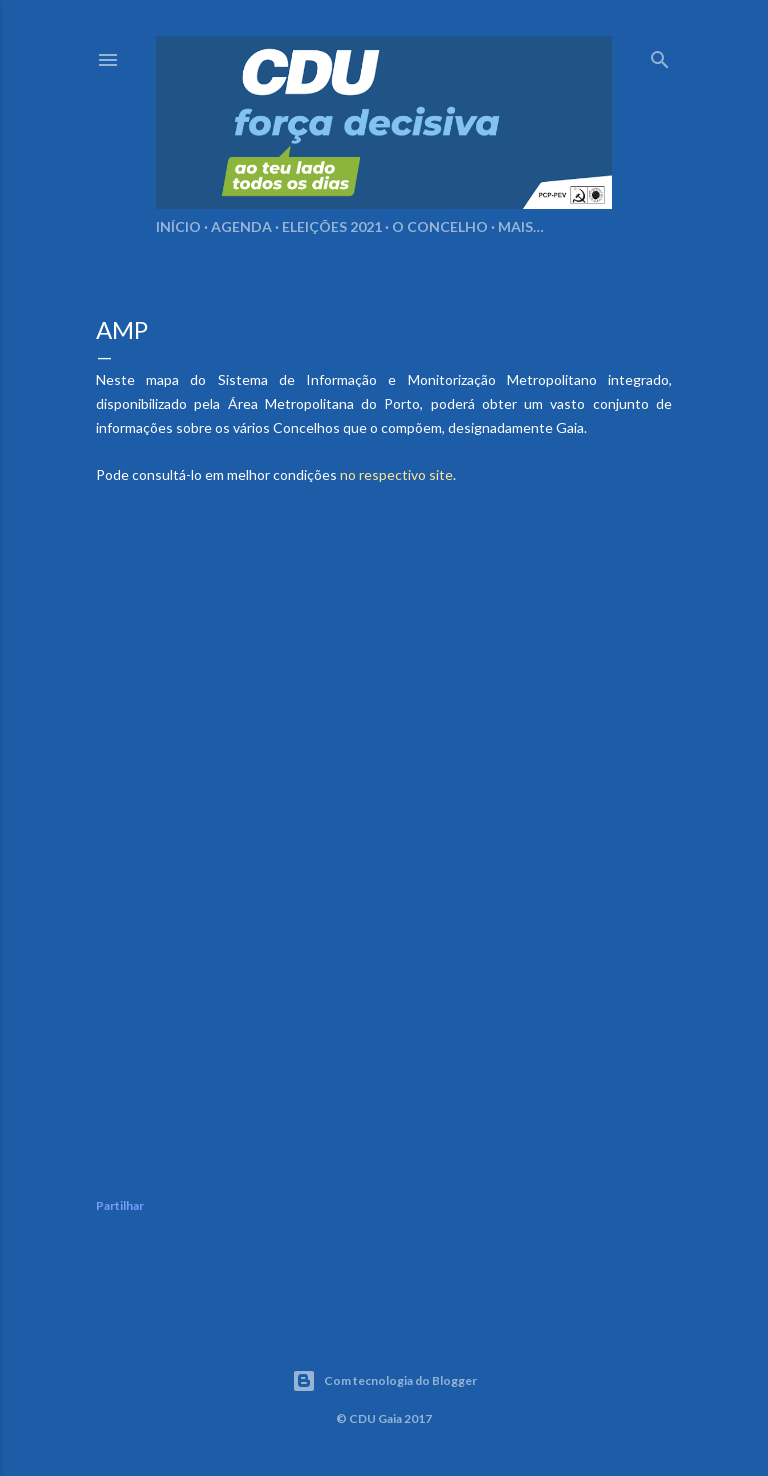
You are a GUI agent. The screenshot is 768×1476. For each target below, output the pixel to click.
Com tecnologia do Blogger (384, 1381)
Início (178, 226)
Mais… (521, 226)
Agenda (241, 226)
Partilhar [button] (120, 1205)
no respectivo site (396, 474)
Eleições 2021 (332, 226)
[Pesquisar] (660, 55)
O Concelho (440, 226)
